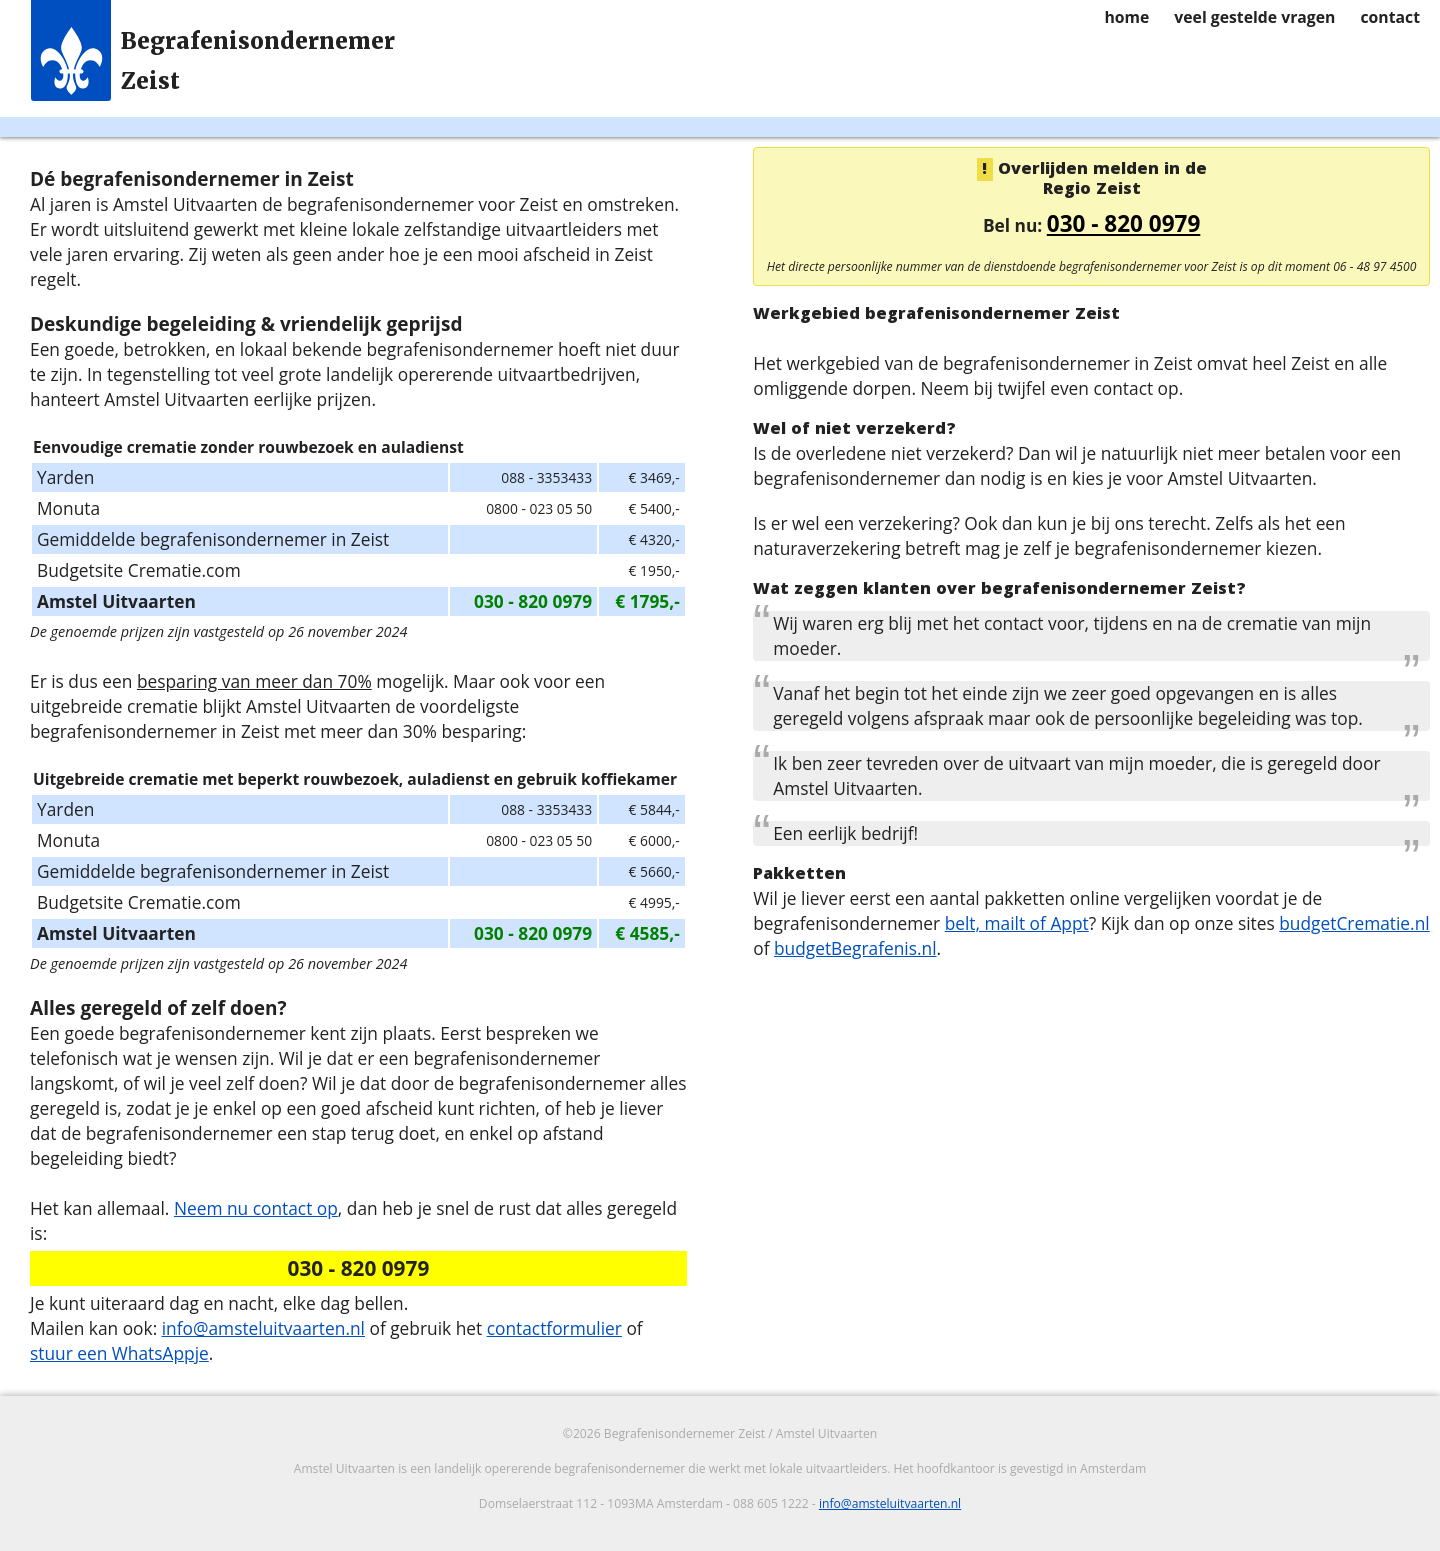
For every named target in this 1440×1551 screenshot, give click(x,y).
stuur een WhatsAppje (119, 1353)
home (1126, 17)
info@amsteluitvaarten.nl (263, 1328)
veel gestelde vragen (1254, 17)
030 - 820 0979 (1124, 223)
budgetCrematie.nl (1354, 923)
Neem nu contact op (256, 1208)
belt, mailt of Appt (1017, 923)
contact (1390, 17)
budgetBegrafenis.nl (855, 948)
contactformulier (554, 1328)
